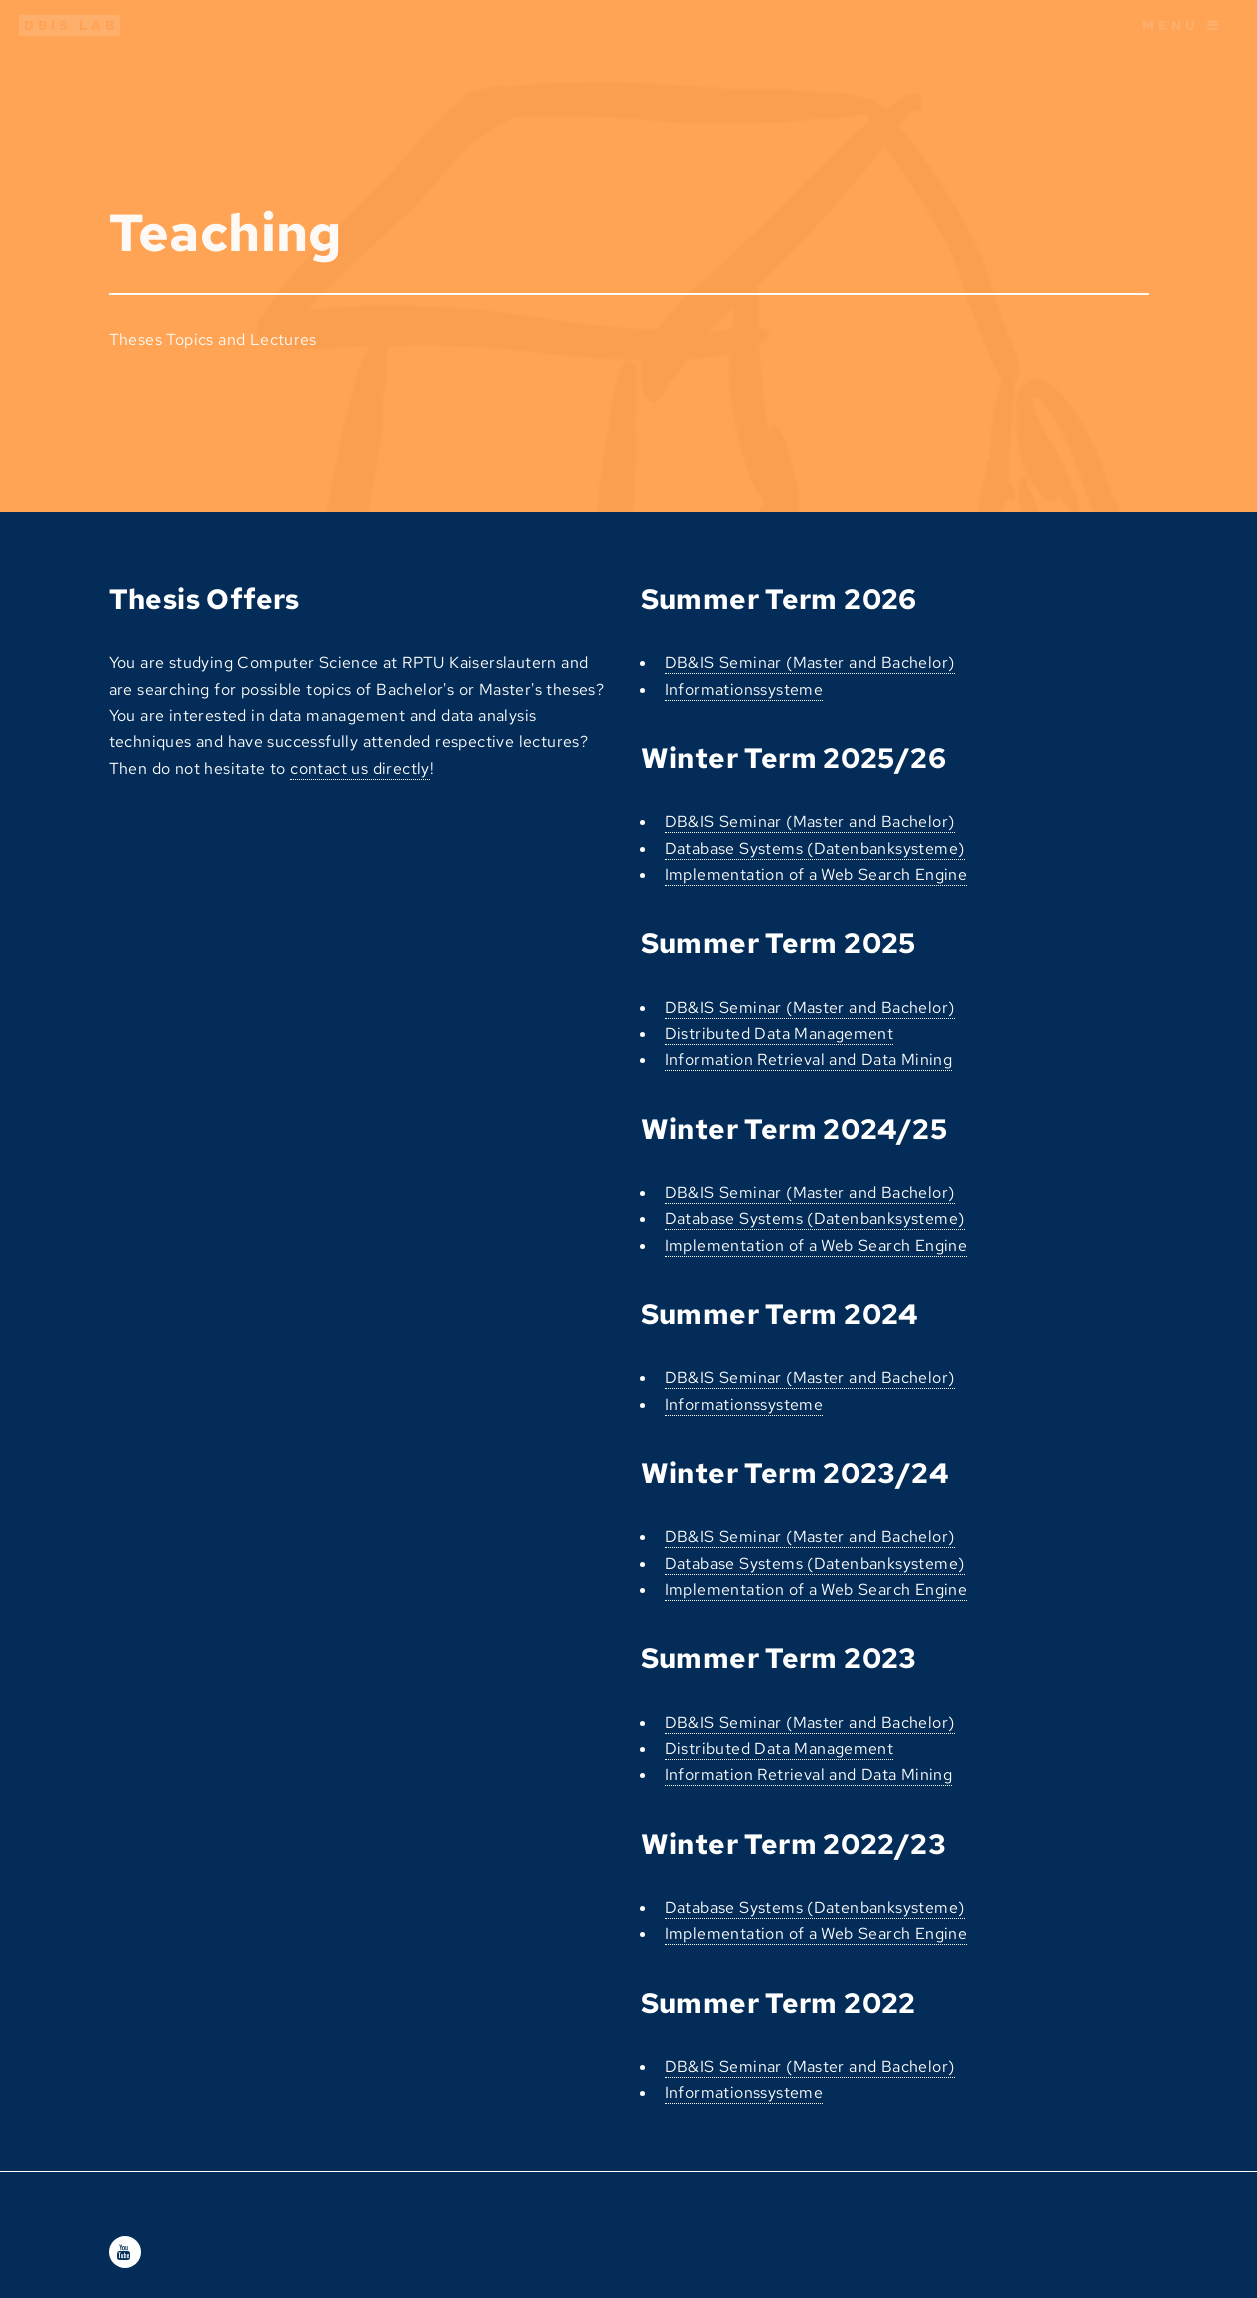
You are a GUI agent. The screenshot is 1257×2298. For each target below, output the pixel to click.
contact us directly (360, 768)
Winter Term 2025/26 (794, 758)
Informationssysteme (744, 689)
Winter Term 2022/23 (794, 1844)
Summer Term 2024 (779, 1314)
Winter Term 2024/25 (794, 1129)
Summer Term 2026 (779, 599)
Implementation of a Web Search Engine (816, 874)
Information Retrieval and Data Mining (809, 1059)
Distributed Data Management (779, 1033)
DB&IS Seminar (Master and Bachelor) (810, 662)
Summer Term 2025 (778, 943)
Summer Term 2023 (779, 1658)
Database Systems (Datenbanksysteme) (815, 848)
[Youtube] (125, 2252)
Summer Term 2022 (778, 2003)
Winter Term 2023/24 (795, 1473)
